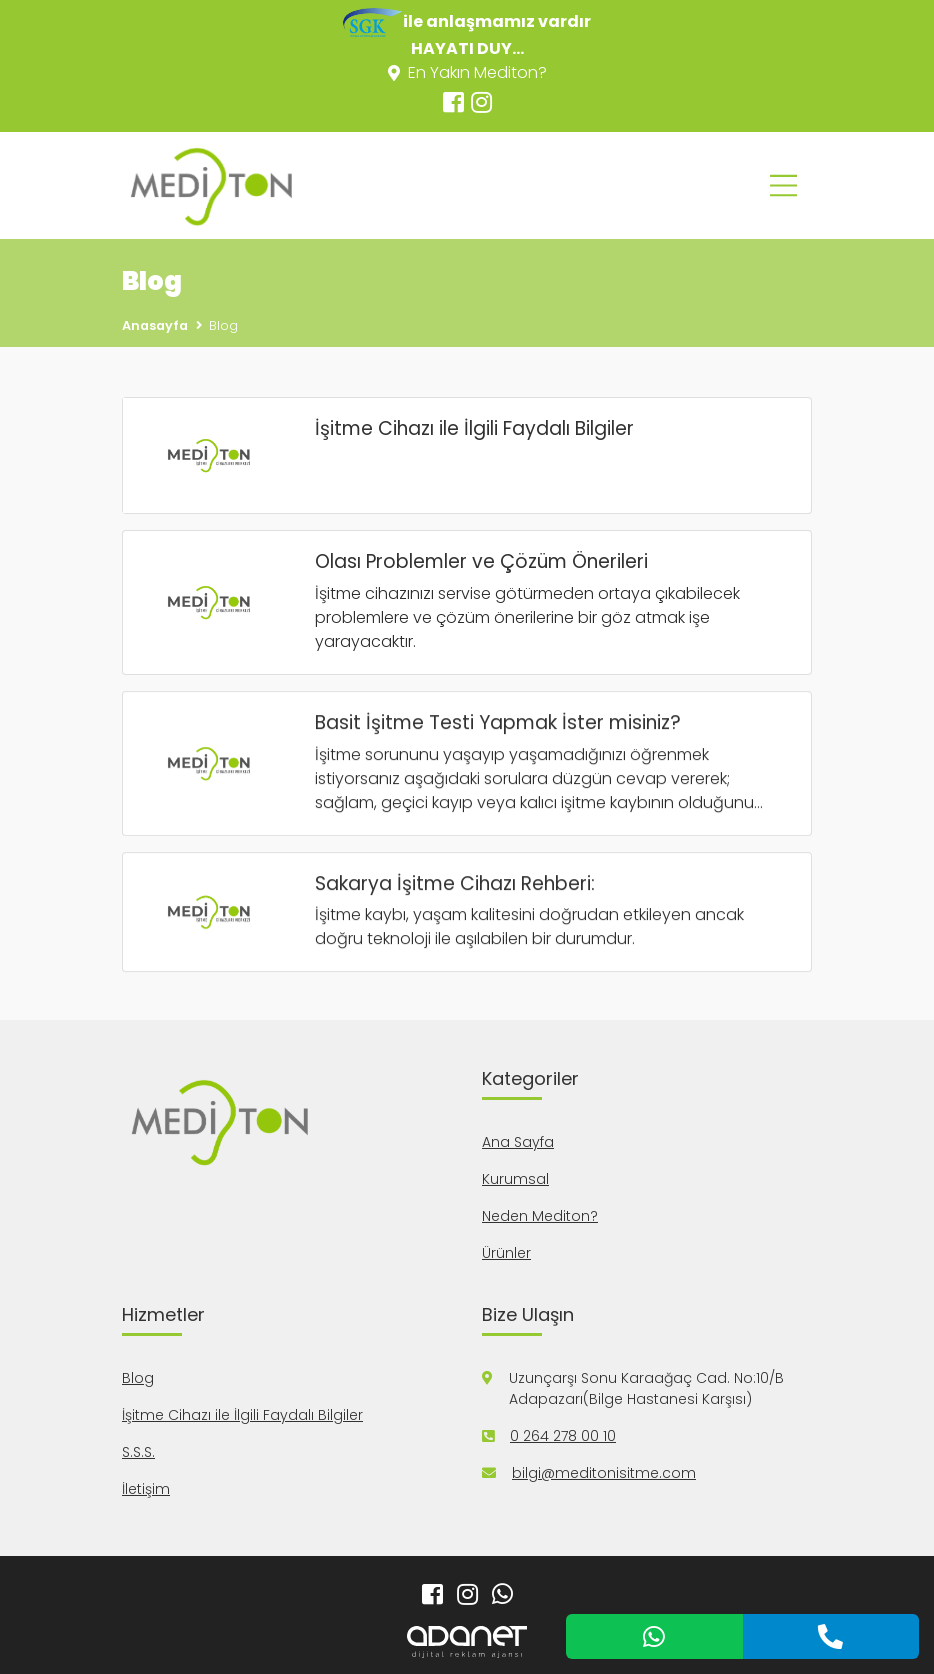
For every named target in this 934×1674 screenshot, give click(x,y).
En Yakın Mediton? (467, 72)
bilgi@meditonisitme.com (604, 1473)
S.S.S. (138, 1452)
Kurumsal (515, 1179)
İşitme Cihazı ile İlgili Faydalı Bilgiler (242, 1415)
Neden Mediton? (540, 1216)
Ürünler (506, 1253)
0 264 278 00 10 (563, 1436)
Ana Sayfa (518, 1142)
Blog (138, 1378)
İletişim (146, 1489)
